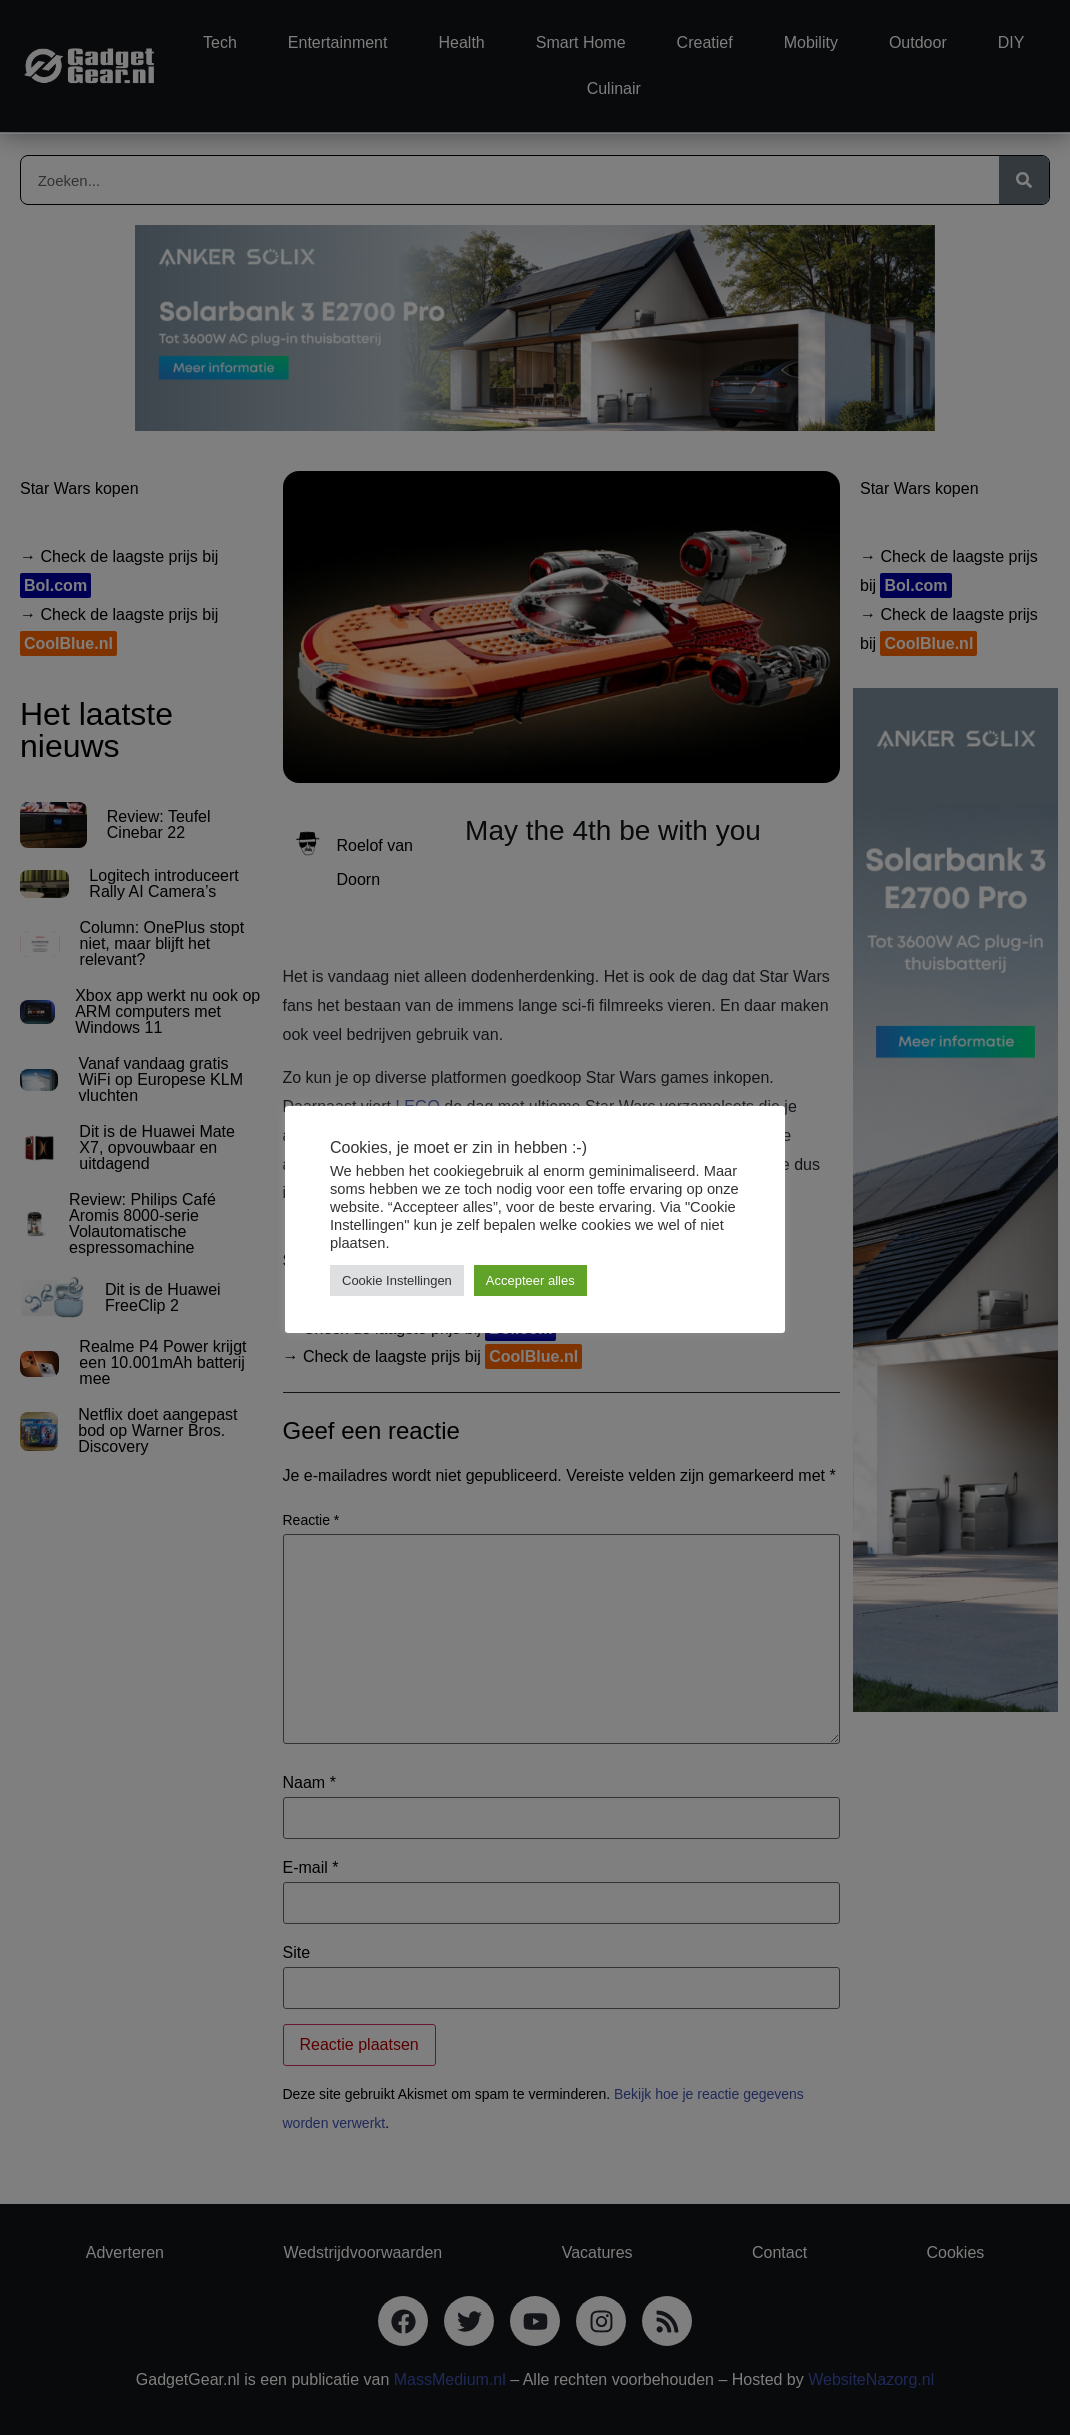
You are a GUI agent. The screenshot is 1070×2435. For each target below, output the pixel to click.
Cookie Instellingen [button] (397, 1280)
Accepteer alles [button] (530, 1280)
